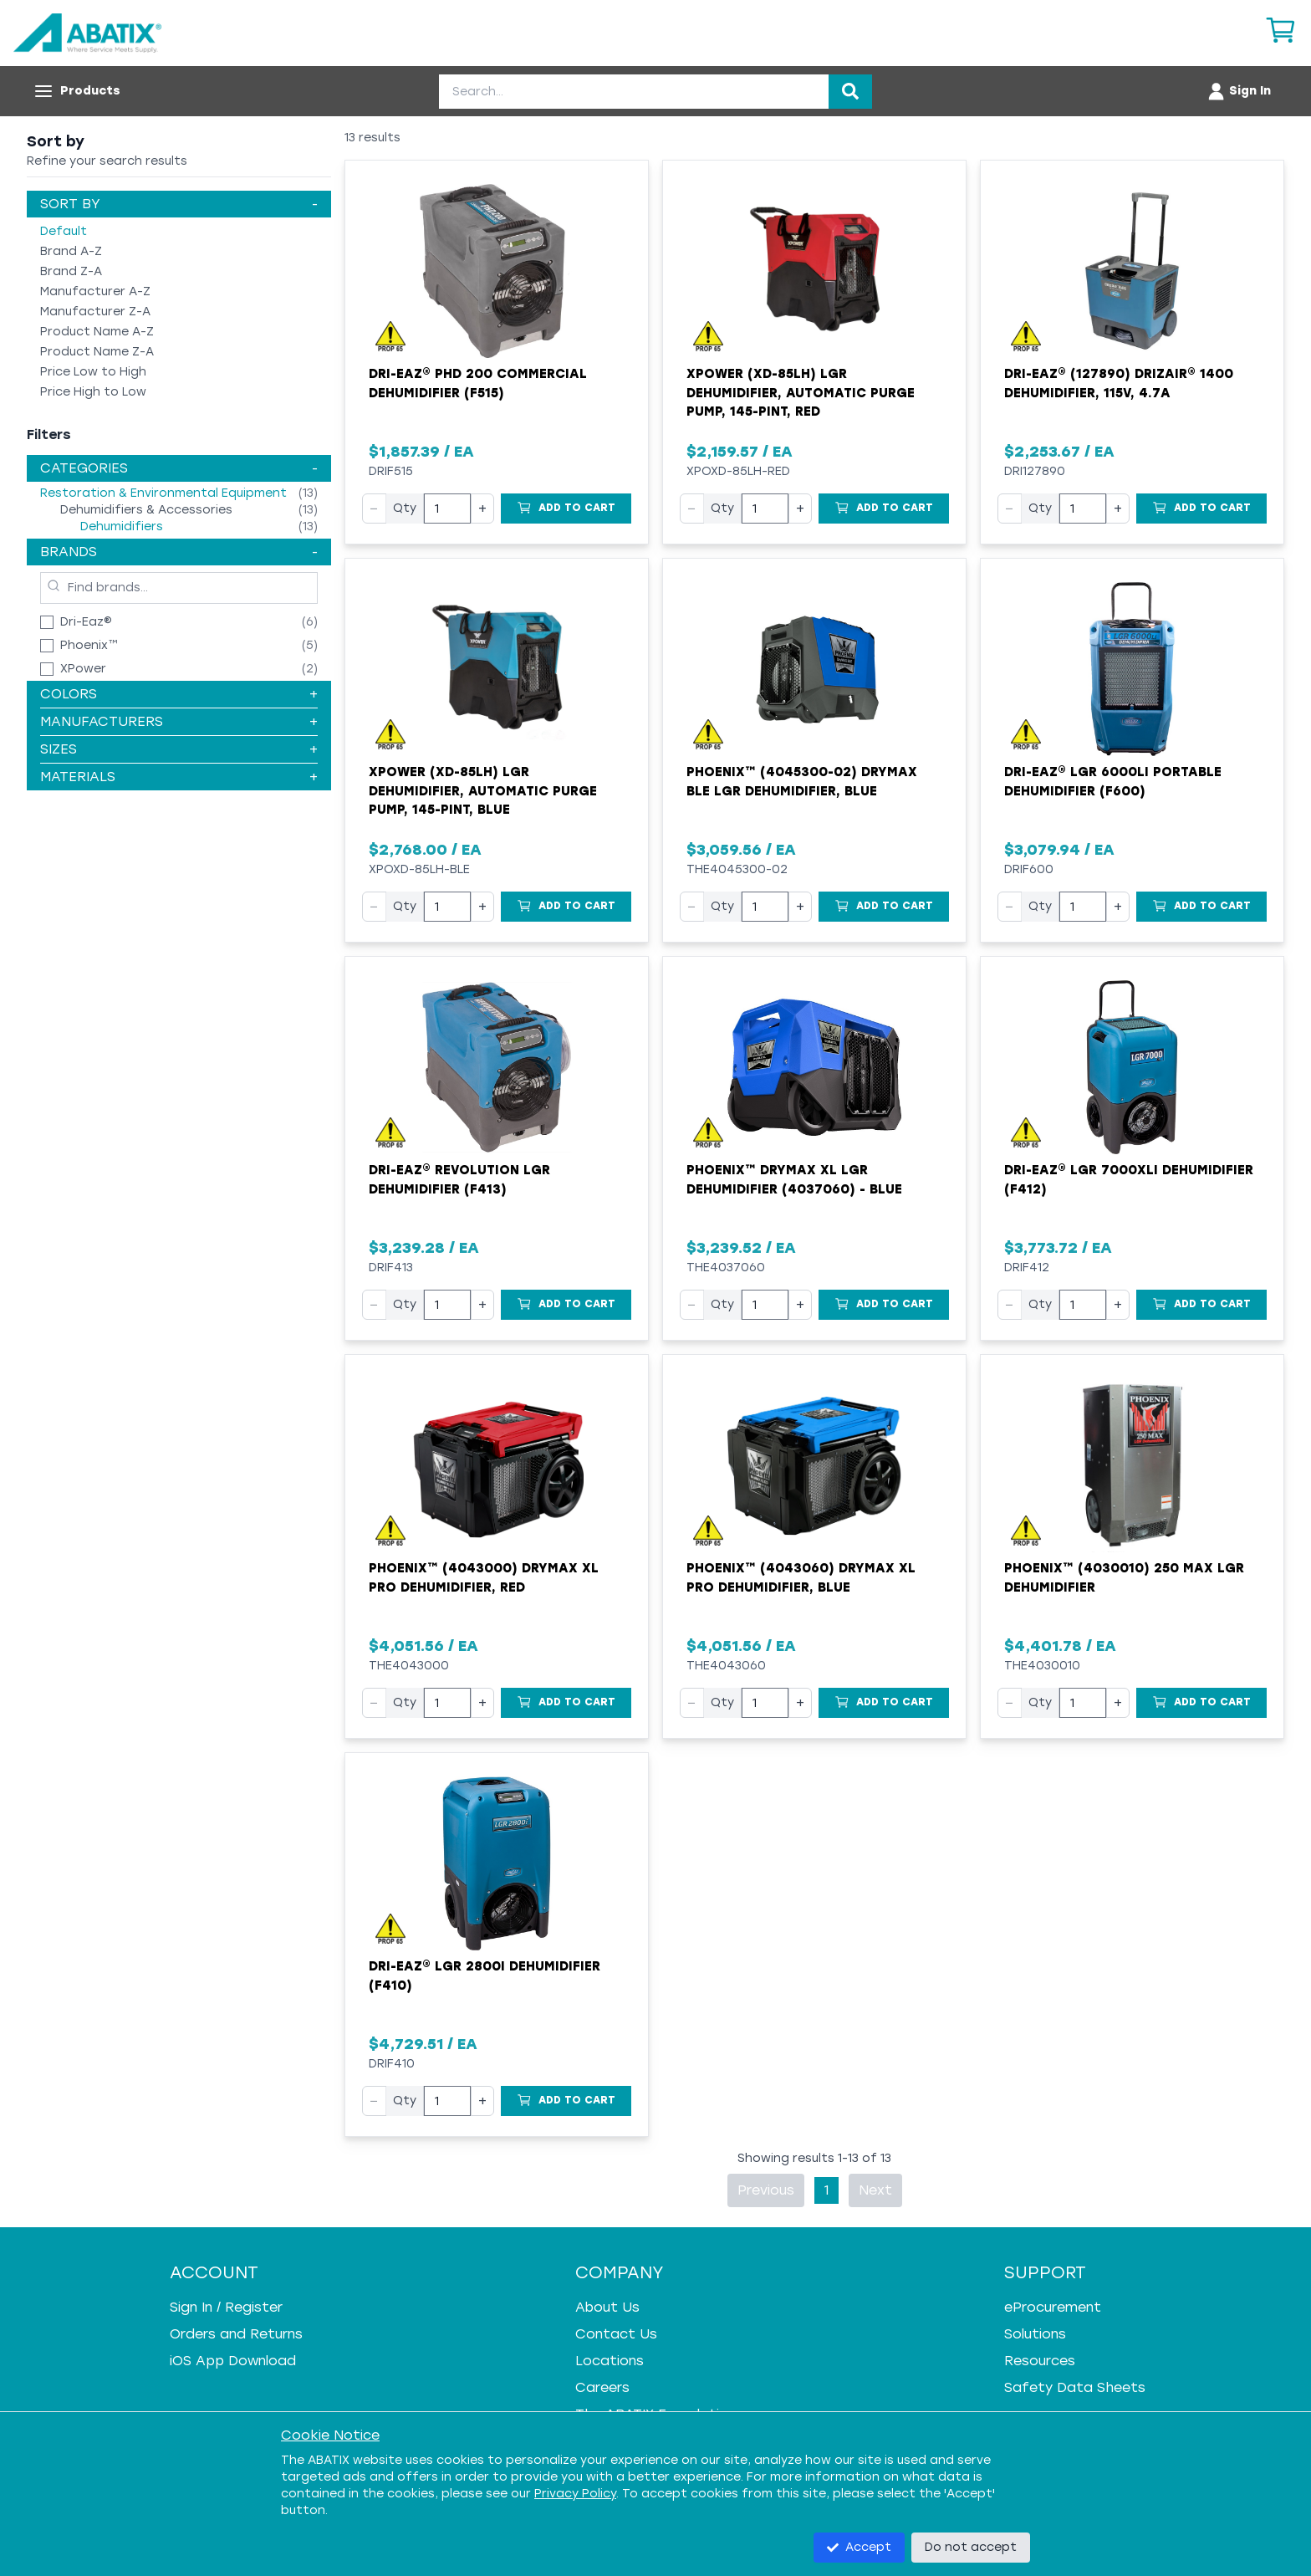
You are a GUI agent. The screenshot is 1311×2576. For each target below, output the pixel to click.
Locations (609, 2361)
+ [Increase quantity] (482, 508)
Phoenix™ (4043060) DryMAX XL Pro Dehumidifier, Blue (801, 1578)
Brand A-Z (71, 251)
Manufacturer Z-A (95, 311)
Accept (859, 2547)
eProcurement (1052, 2307)
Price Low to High (93, 372)
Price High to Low (93, 392)
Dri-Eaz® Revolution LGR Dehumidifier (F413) (459, 1180)
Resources (1039, 2361)
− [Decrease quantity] (374, 508)
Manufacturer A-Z (95, 291)
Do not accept (971, 2547)
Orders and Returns (236, 2334)
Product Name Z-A (97, 352)
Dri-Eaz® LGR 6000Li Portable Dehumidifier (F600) (1113, 781)
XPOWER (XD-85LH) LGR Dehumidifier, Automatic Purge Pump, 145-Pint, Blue (483, 790)
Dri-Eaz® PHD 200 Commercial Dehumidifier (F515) (478, 383)
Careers (602, 2387)
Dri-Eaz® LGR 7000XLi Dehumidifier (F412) (1128, 1180)
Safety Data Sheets (1074, 2387)
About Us (607, 2307)
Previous (765, 2190)
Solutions (1035, 2334)
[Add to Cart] (566, 508)
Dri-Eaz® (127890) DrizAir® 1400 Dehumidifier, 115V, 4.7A (1118, 383)
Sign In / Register (226, 2307)
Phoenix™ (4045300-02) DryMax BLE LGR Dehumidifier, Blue (801, 781)
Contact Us (616, 2334)
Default (63, 231)
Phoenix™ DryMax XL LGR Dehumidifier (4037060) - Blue (794, 1180)
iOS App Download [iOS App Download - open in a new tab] (233, 2361)
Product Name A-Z (97, 332)
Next (875, 2190)
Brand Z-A (71, 271)
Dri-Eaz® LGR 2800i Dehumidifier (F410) (484, 1976)
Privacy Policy (575, 2494)
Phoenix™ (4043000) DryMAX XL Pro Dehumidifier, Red (484, 1578)
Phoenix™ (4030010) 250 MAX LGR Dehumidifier (1124, 1578)
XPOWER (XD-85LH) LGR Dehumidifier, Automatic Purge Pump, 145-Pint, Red (800, 392)
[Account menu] (1238, 91)
